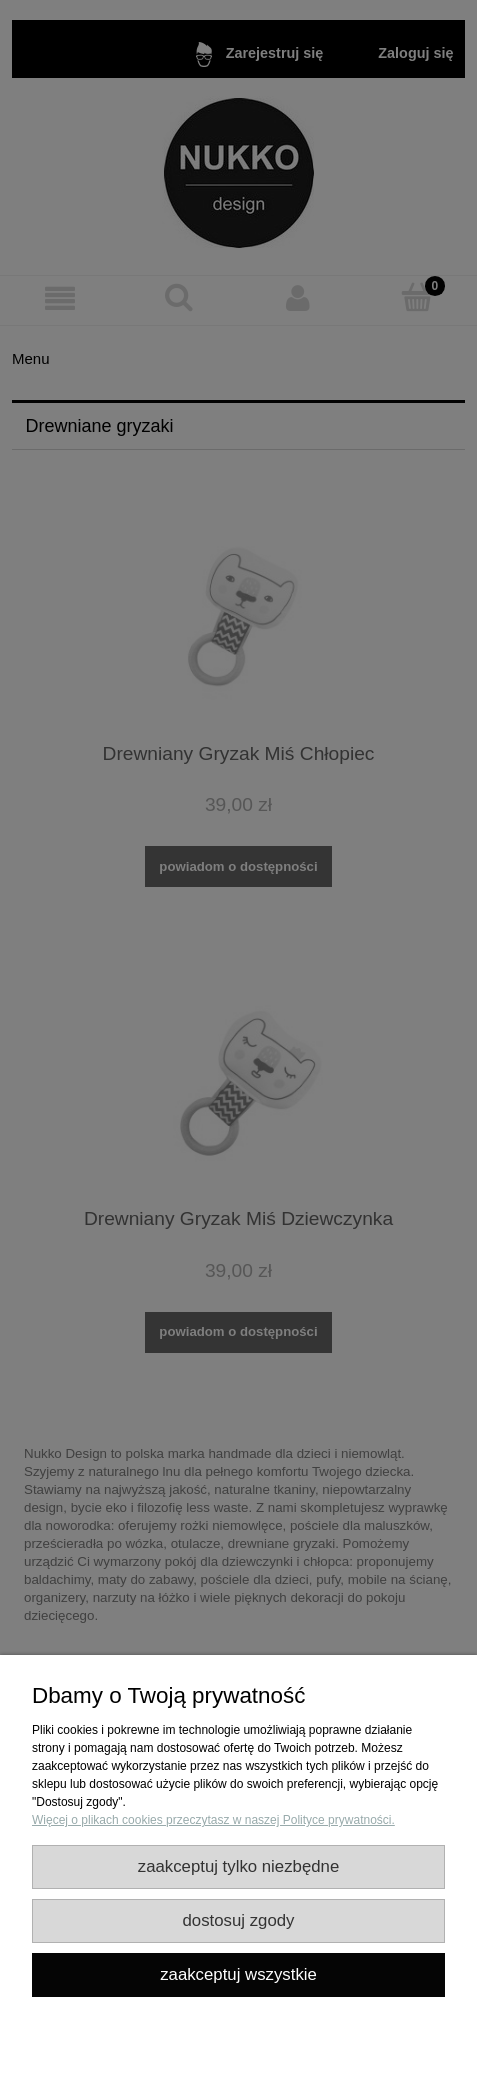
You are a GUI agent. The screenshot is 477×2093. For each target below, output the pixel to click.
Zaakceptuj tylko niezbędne (239, 1866)
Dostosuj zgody (239, 1920)
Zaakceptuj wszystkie (238, 1974)
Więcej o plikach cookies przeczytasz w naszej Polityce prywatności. (213, 1820)
